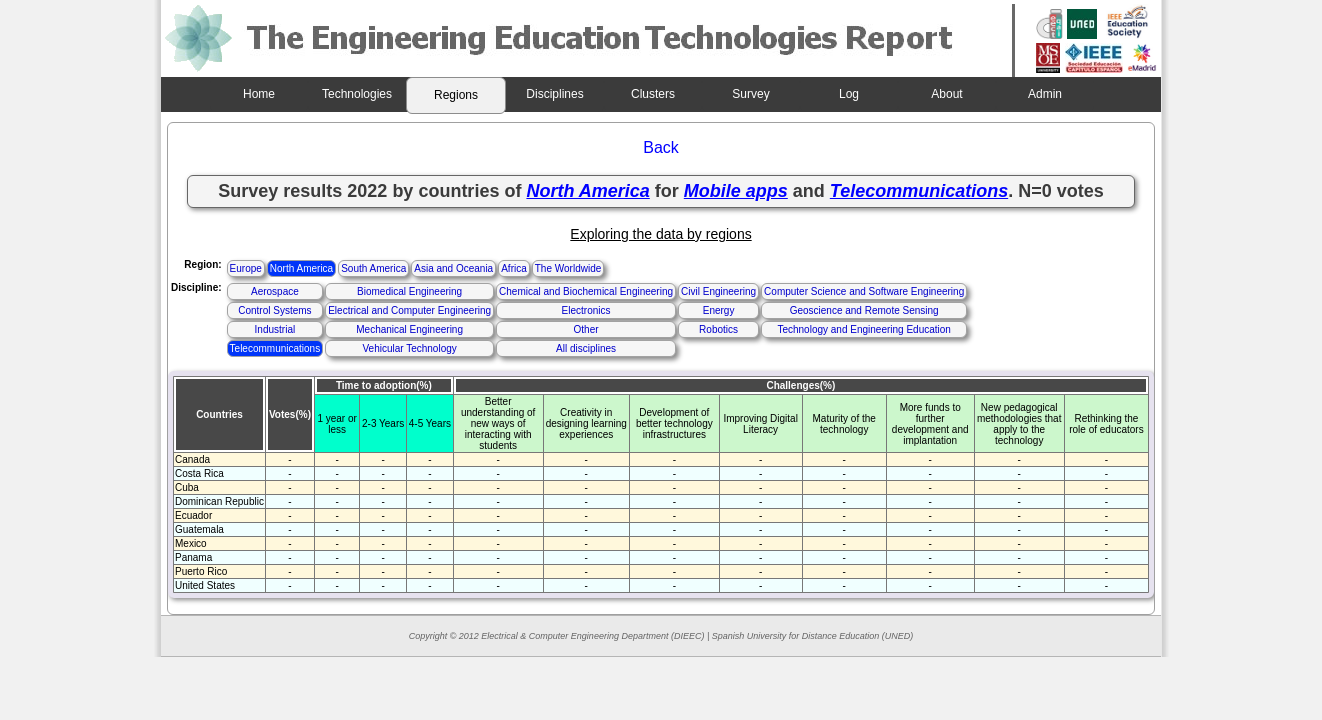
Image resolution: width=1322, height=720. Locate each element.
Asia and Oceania (453, 268)
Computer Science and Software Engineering (864, 291)
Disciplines (554, 94)
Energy (719, 310)
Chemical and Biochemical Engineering (586, 291)
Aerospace (275, 291)
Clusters (653, 94)
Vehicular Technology (409, 348)
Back (661, 147)
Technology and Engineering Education (863, 329)
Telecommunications (275, 348)
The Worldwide (568, 268)
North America (301, 268)
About (946, 94)
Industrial (275, 329)
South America (373, 268)
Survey (750, 94)
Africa (514, 268)
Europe (246, 268)
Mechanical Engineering (409, 329)
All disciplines (586, 348)
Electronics (586, 310)
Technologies (357, 94)
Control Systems (274, 310)
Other (586, 329)
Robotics (718, 329)
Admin (1045, 94)
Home (259, 94)
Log (849, 94)
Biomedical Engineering (409, 291)
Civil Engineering (718, 291)
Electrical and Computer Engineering (409, 310)
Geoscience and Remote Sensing (864, 310)
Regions (456, 95)
